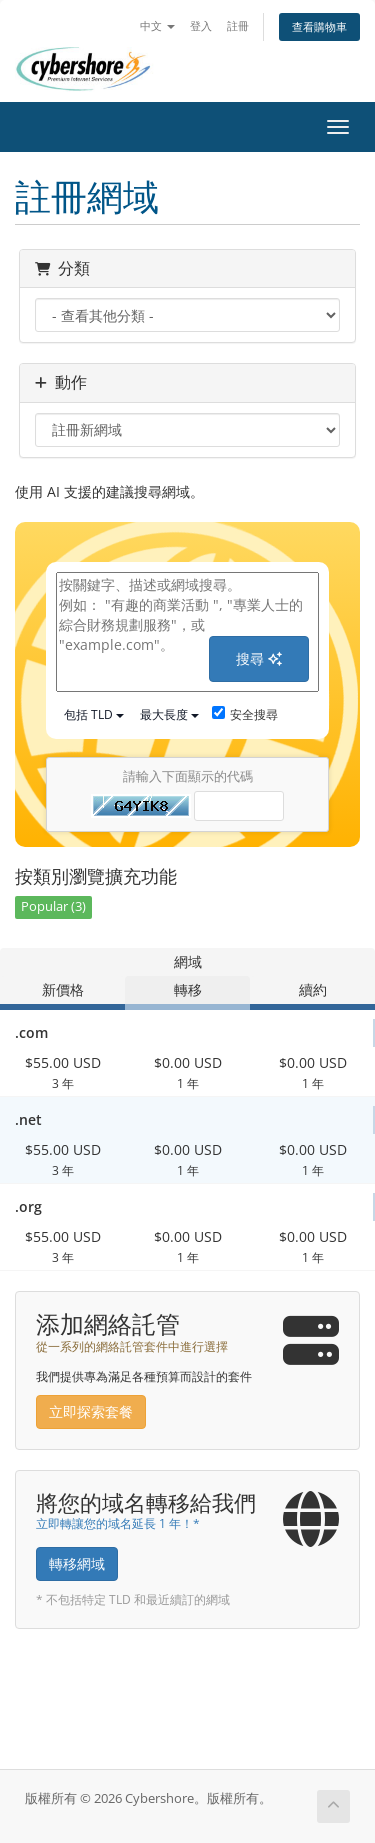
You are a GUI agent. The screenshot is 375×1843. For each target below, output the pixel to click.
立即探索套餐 (91, 1411)
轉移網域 (77, 1563)
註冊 (238, 25)
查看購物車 (319, 26)
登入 (201, 25)
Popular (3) (53, 906)
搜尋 (259, 658)
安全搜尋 (245, 714)
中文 (157, 25)
